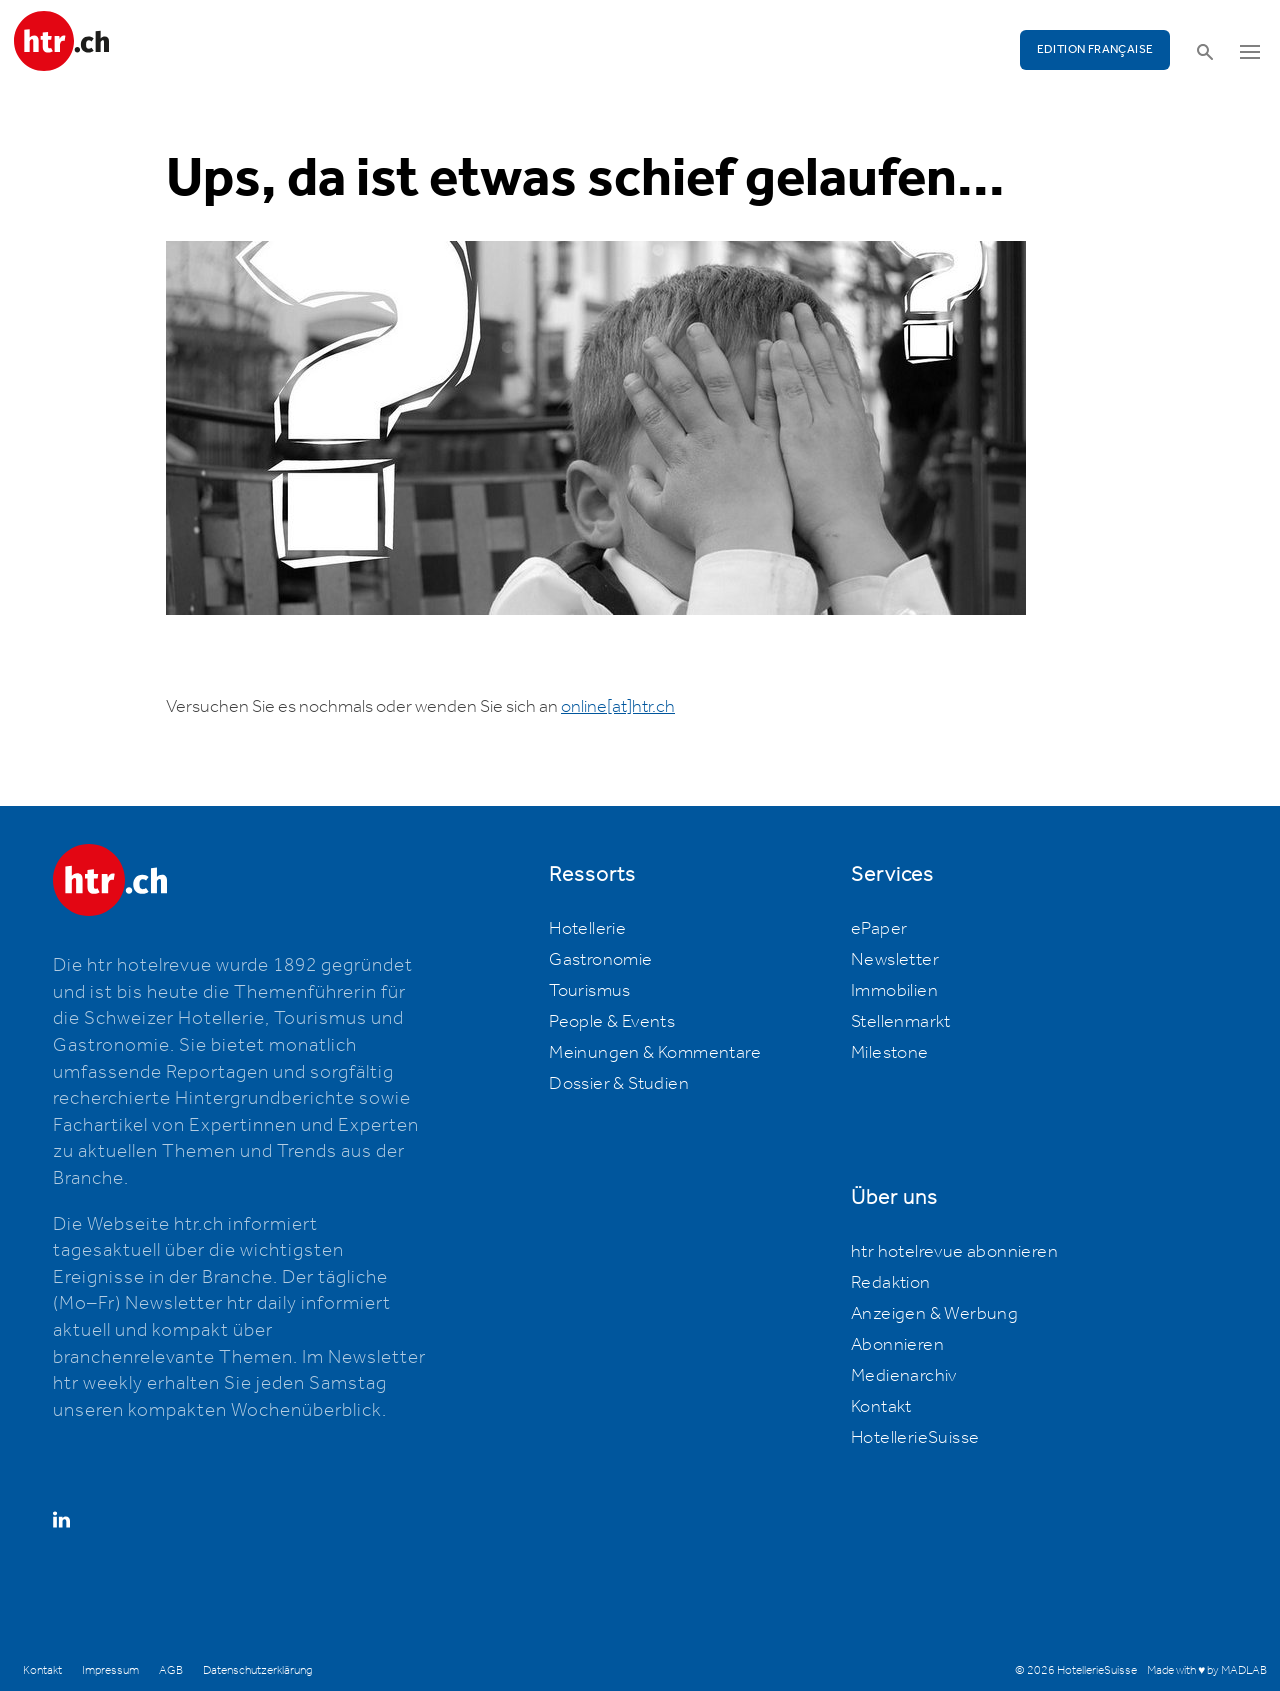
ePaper (879, 929)
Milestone (890, 1053)
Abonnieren (897, 1345)
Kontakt (881, 1407)
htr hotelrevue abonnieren (954, 1252)
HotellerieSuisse (915, 1438)
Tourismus (590, 991)
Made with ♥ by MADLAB (1207, 1670)
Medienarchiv (904, 1376)
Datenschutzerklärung (257, 1670)
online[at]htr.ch (618, 707)
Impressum (110, 1670)
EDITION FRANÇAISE (1095, 49)
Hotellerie (587, 929)
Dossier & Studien (619, 1084)
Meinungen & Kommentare (655, 1053)
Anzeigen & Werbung (934, 1314)
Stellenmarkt (901, 1022)
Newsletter (895, 960)
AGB (171, 1670)
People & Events (612, 1022)
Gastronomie (600, 960)
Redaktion (891, 1283)
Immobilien (894, 991)
